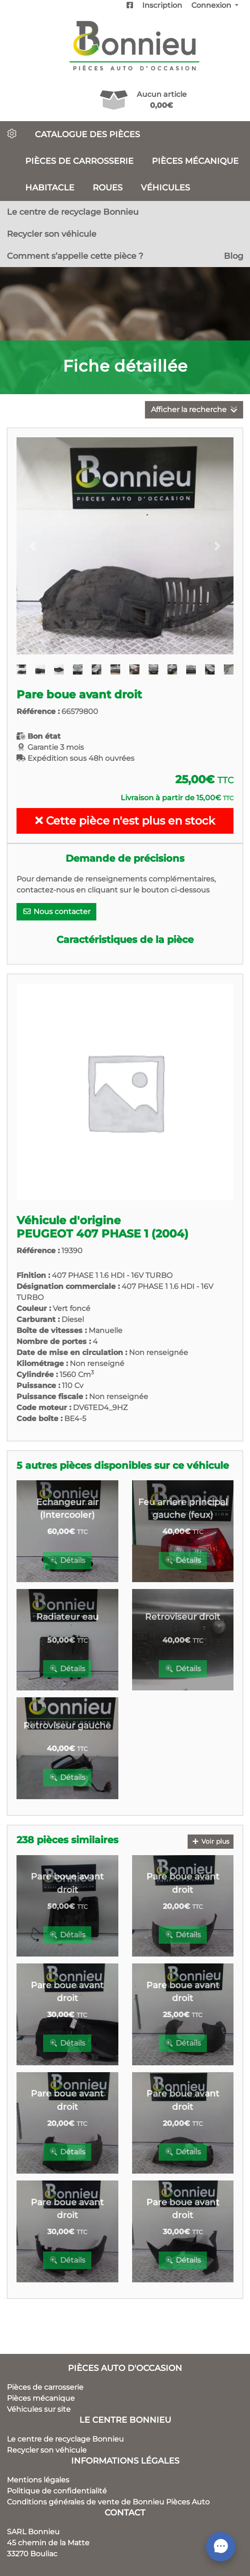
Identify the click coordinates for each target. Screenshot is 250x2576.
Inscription (162, 5)
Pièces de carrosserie (79, 161)
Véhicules (165, 187)
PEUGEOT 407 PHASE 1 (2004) (103, 1233)
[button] (33, 545)
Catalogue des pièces (87, 134)
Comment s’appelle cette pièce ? (75, 256)
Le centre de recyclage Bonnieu (73, 212)
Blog (233, 256)
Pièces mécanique (195, 161)
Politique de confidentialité (57, 2491)
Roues (107, 187)
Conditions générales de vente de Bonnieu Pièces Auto (108, 2502)
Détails (67, 1560)
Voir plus (211, 1841)
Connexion (212, 5)
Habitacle (49, 187)
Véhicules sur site (39, 2409)
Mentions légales (38, 2480)
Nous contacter (56, 911)
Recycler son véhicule (51, 234)
